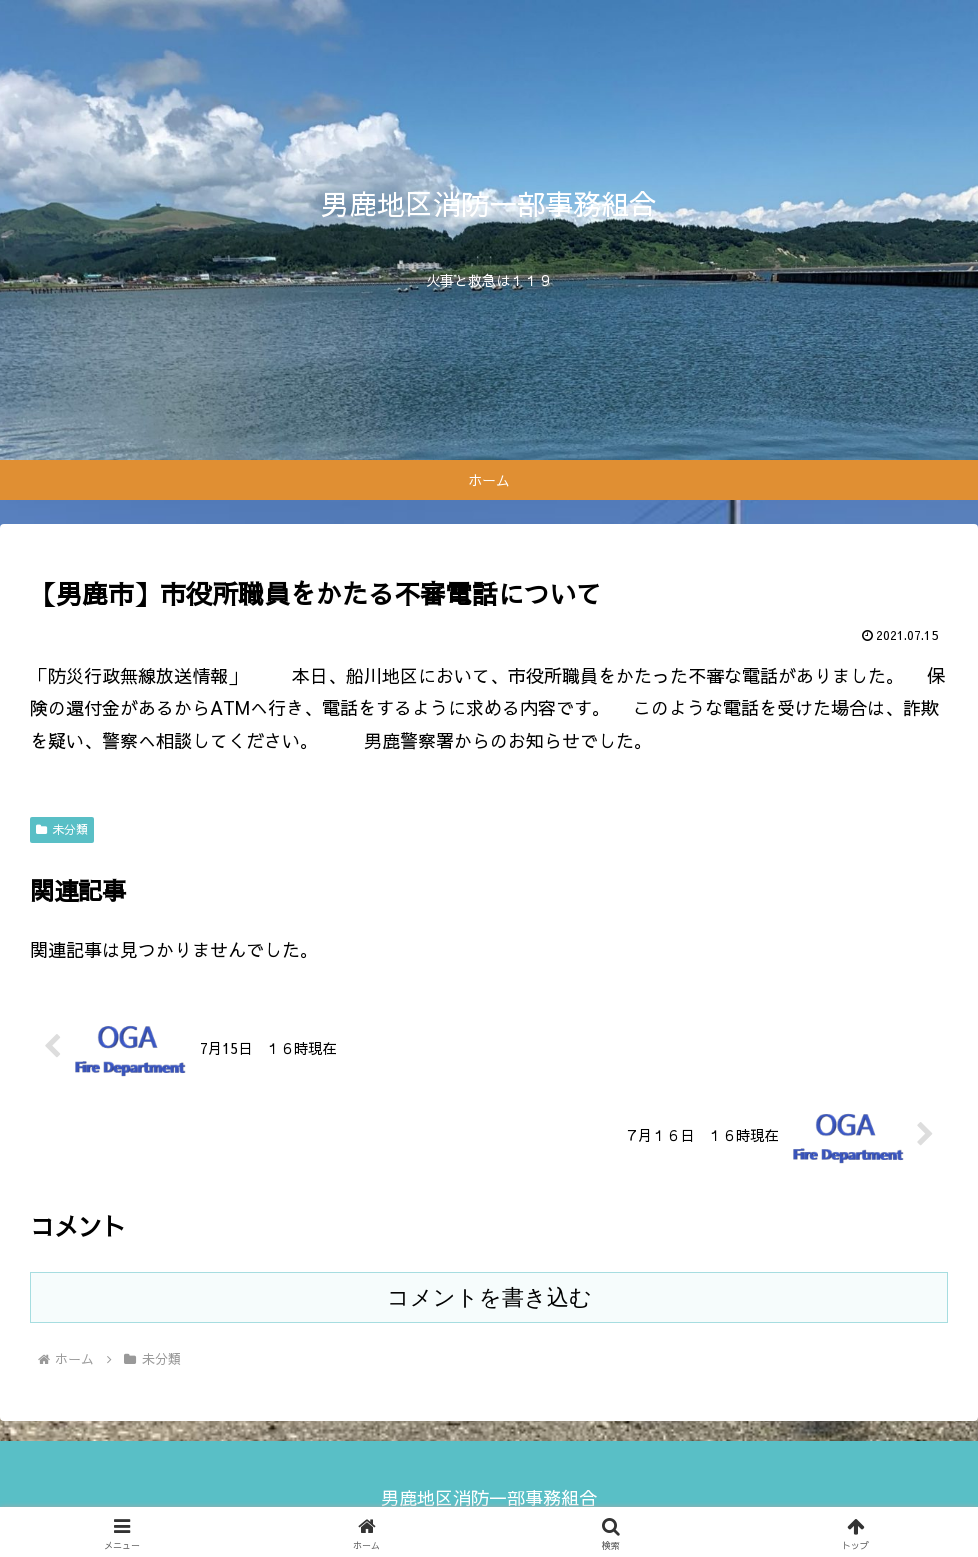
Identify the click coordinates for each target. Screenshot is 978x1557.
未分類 (62, 829)
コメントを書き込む (489, 1297)
